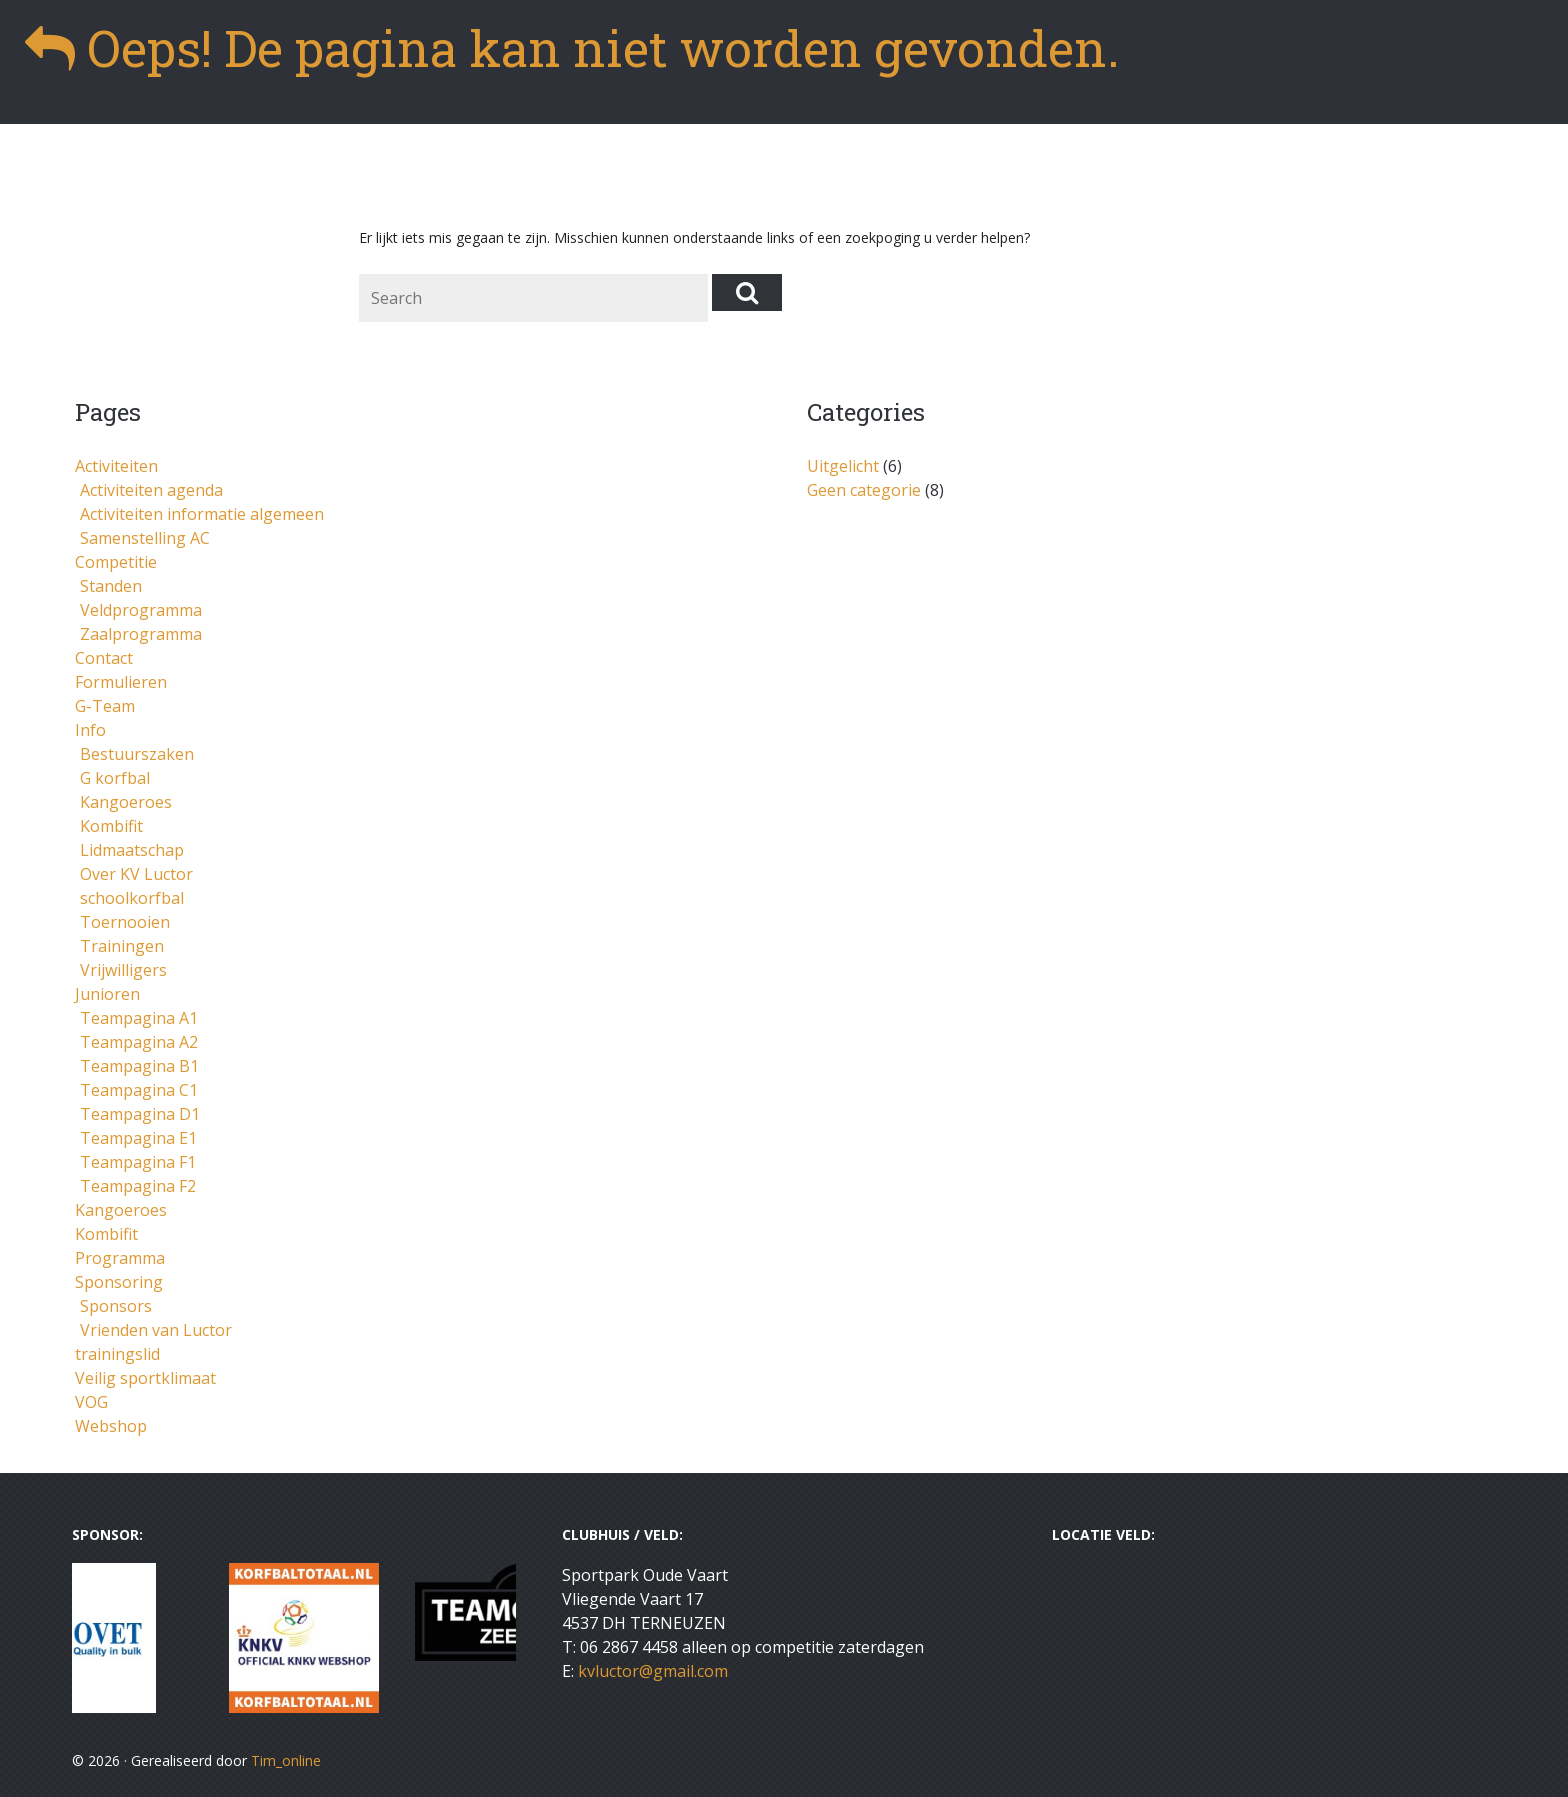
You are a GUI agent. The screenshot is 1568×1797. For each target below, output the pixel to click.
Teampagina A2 (139, 1042)
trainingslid (117, 1354)
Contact (104, 658)
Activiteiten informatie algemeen (202, 514)
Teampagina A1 (139, 1018)
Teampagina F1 (138, 1162)
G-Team (105, 706)
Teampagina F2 (138, 1186)
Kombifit (111, 826)
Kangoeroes (126, 802)
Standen (111, 586)
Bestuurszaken (137, 754)
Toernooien (125, 922)
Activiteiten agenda (151, 490)
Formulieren (121, 682)
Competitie (116, 562)
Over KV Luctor (136, 874)
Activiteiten (116, 466)
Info (90, 730)
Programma (120, 1258)
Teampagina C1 (139, 1090)
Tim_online (286, 1760)
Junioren (107, 994)
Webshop (111, 1426)
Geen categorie (864, 490)
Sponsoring (119, 1282)
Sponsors (116, 1306)
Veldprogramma (141, 610)
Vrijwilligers (123, 970)
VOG (91, 1402)
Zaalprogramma (141, 634)
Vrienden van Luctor (156, 1330)
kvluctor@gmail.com (653, 1671)
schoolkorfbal (132, 898)
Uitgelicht (843, 466)
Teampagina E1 (138, 1138)
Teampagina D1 (140, 1114)
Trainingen (122, 946)
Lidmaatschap (132, 850)
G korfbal (115, 778)
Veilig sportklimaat (145, 1378)
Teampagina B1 (139, 1066)
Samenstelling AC (145, 538)
